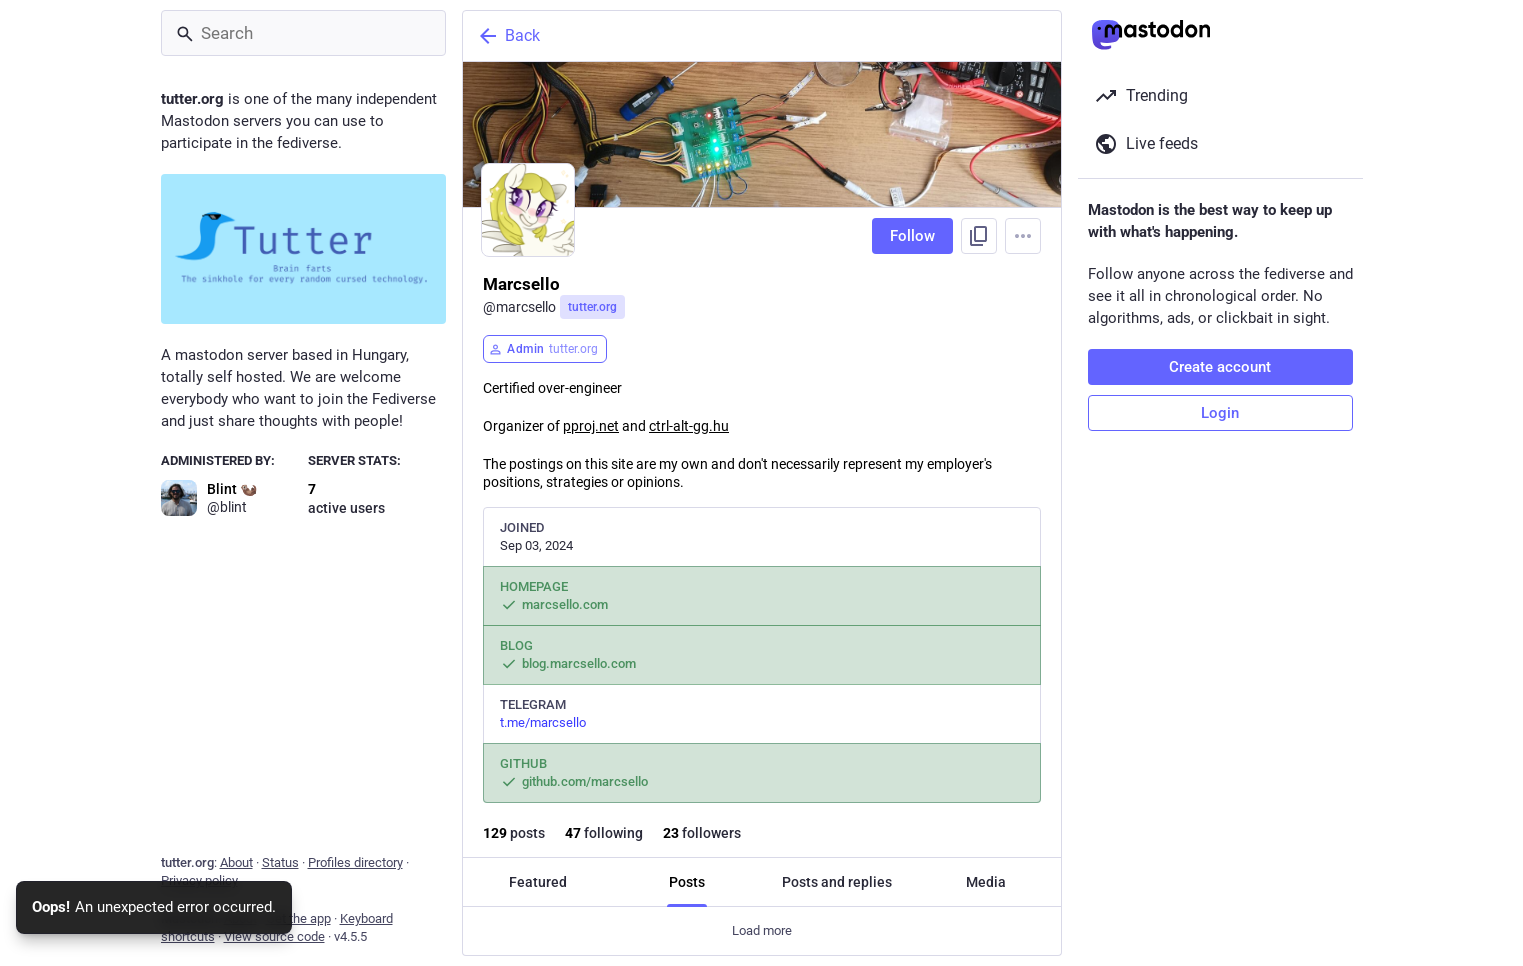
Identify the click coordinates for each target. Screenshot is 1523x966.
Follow (912, 236)
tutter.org (592, 307)
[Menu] (1023, 236)
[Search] (303, 33)
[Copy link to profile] (979, 236)
